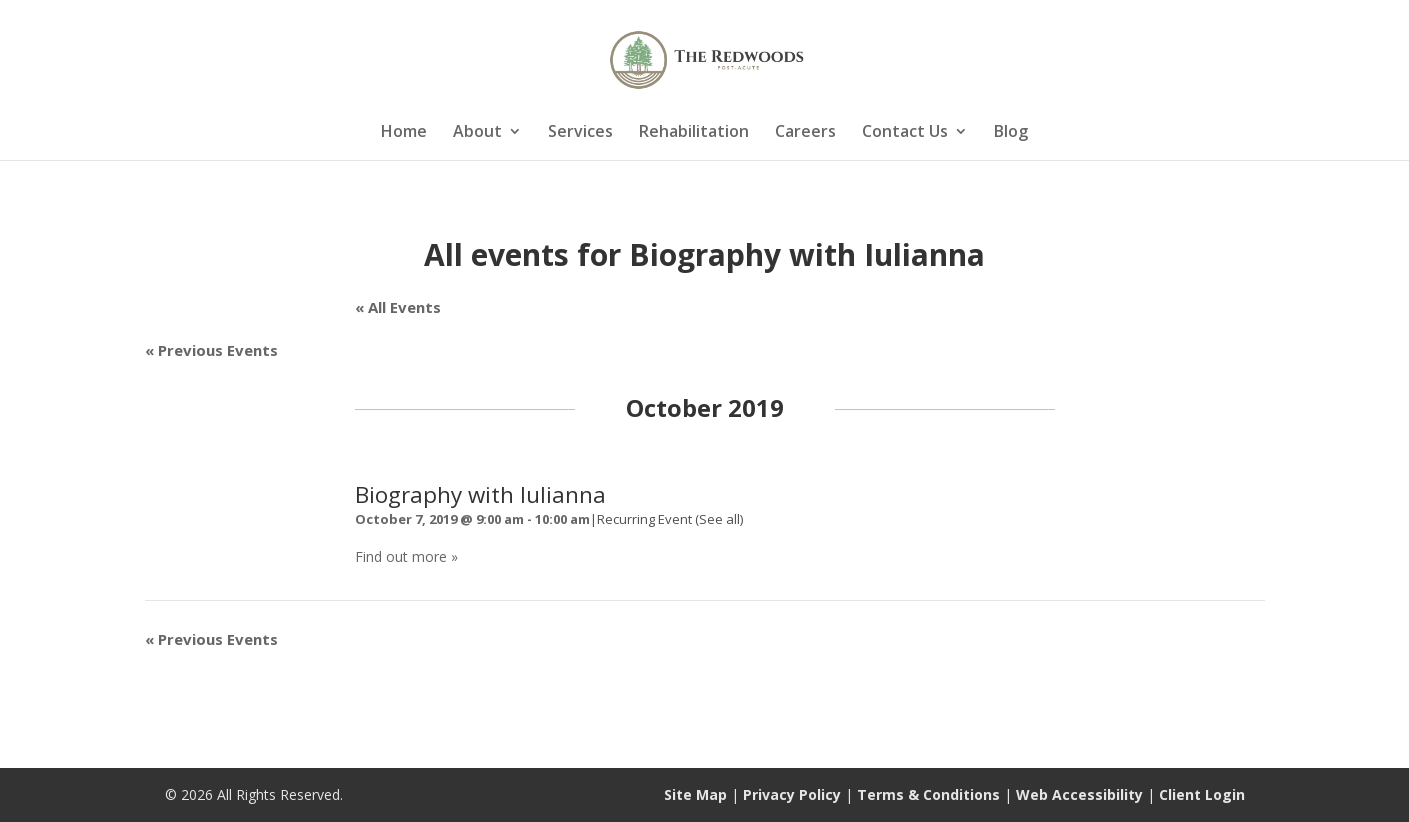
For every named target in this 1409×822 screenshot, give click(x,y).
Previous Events (211, 350)
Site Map (695, 794)
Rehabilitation (694, 133)
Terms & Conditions (928, 794)
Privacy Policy (792, 794)
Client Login (1202, 794)
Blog (1011, 133)
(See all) (719, 519)
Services (580, 133)
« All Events (398, 307)
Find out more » (406, 556)
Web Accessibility (1079, 794)
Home (404, 133)
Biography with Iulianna (480, 494)
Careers (805, 133)
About (477, 133)
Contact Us (905, 133)
